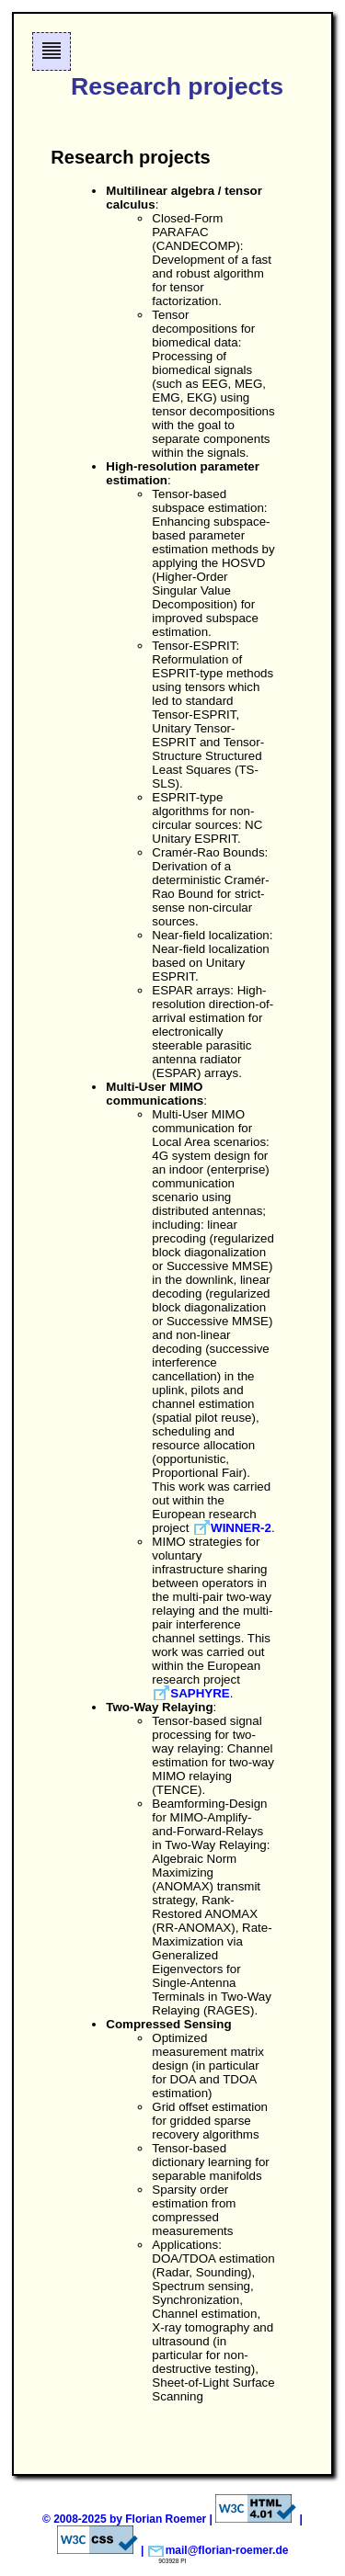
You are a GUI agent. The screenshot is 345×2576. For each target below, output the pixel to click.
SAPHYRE (199, 1693)
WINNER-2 (241, 1528)
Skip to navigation (52, 70)
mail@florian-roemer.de (227, 2550)
